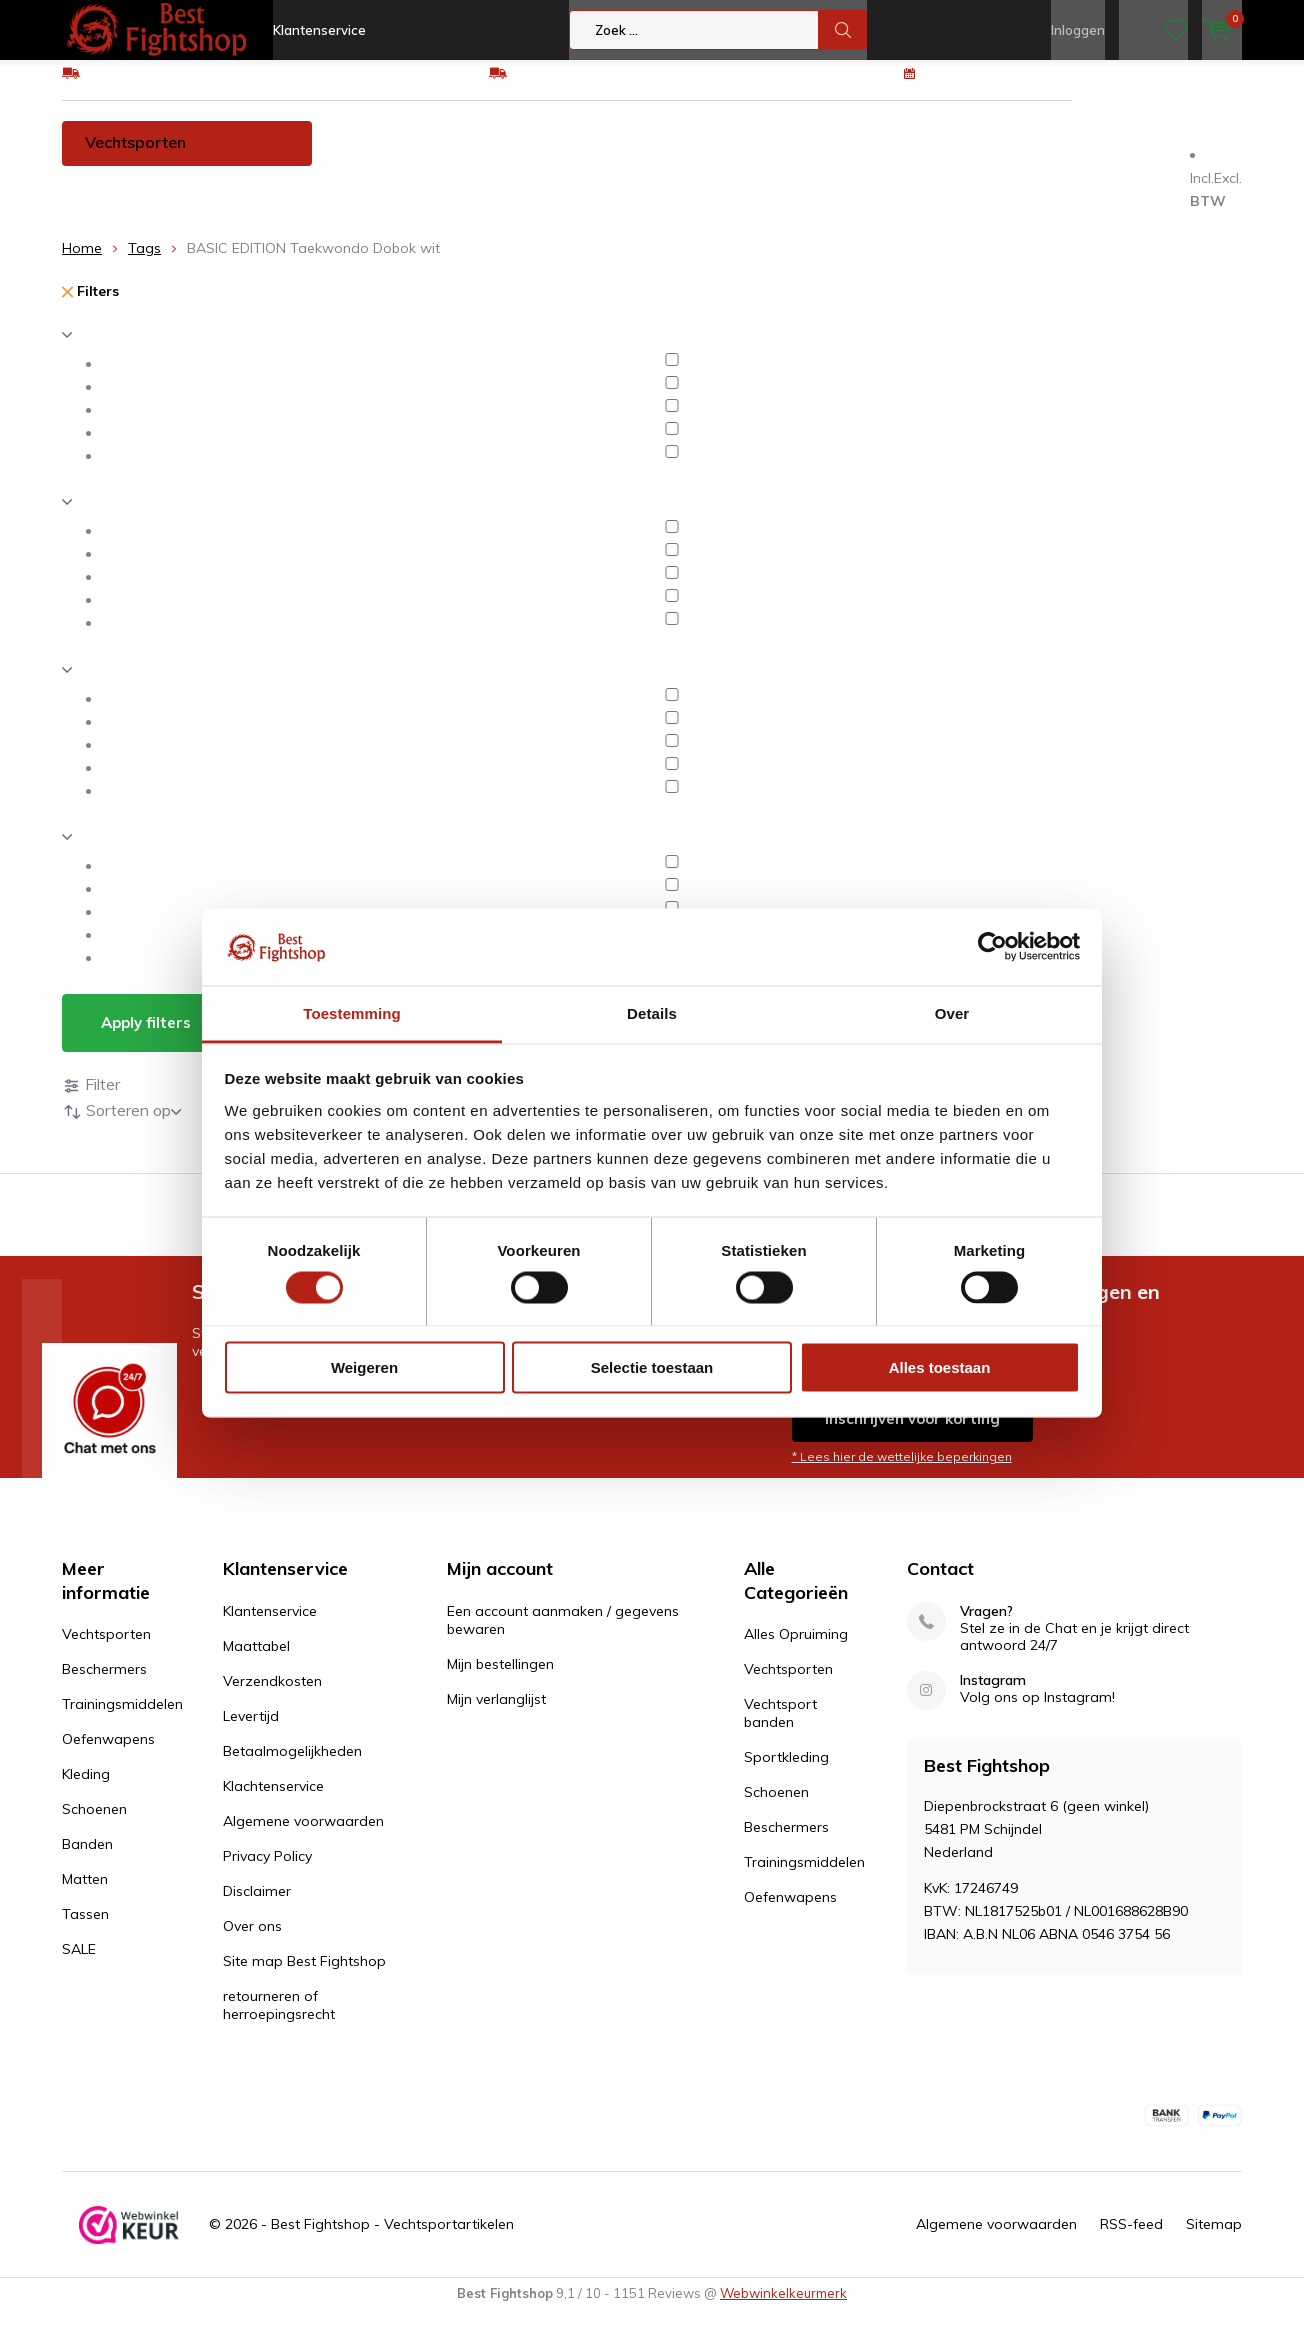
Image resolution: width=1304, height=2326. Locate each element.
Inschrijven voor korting (912, 1433)
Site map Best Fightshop (304, 1975)
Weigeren (364, 1367)
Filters (90, 306)
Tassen (103, 202)
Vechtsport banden (780, 1728)
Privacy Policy (267, 1870)
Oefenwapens (700, 157)
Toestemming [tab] (352, 1012)
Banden (1024, 157)
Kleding (819, 157)
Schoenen (921, 157)
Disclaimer (257, 1905)
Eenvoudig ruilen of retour (595, 87)
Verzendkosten (272, 1695)
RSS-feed (1131, 2239)
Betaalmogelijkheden (292, 1765)
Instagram (993, 1694)
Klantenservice (319, 30)
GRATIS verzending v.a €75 (174, 87)
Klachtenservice (273, 1800)
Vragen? (986, 1625)
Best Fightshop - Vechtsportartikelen (392, 2239)
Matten (1117, 157)
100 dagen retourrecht (999, 87)
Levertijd (251, 1730)
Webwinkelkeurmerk (783, 2308)
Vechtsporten (135, 157)
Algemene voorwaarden (303, 1835)
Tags (144, 263)
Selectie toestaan (652, 1367)
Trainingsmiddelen (539, 157)
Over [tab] (952, 1012)
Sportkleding (786, 1772)
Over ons (252, 1940)
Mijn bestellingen (500, 1678)
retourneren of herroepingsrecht (279, 2019)
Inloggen (1078, 30)
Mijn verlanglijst (496, 1713)
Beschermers (384, 157)
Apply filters (146, 1037)
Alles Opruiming (796, 1649)
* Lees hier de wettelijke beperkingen (902, 1471)
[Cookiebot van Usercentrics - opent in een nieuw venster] (992, 947)
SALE (79, 1964)
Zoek (843, 30)
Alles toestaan (940, 1367)
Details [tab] (652, 1012)
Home (82, 263)
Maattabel (256, 1660)
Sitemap (1214, 2239)
